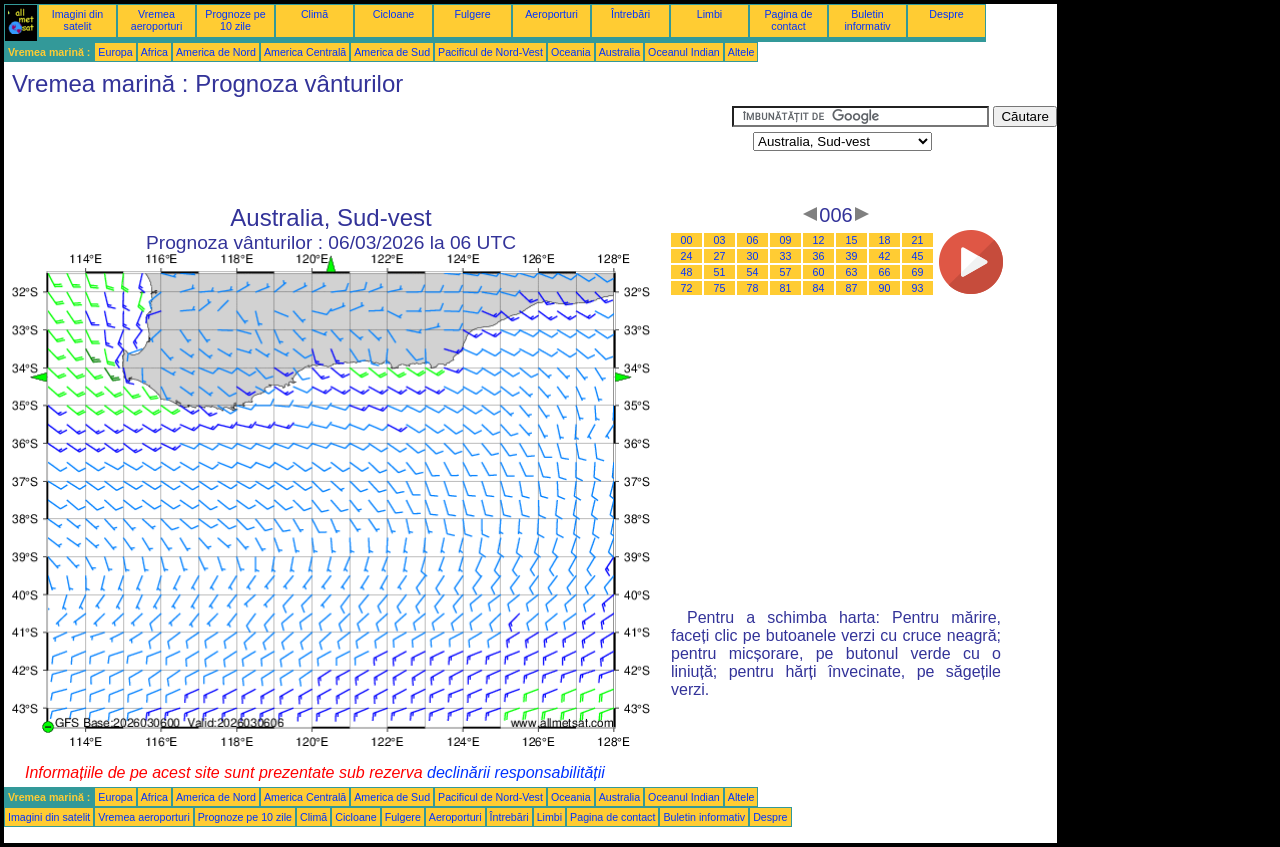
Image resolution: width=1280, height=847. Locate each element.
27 (720, 256)
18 (885, 240)
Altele (741, 52)
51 (720, 272)
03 (720, 240)
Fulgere (472, 14)
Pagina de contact (789, 20)
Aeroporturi (551, 14)
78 (753, 288)
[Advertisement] (368, 151)
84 (819, 288)
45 (918, 256)
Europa (115, 52)
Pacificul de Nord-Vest (490, 52)
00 (687, 240)
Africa (154, 52)
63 (852, 272)
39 (852, 256)
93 (918, 288)
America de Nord (216, 52)
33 (786, 256)
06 (753, 240)
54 (753, 272)
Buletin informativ (867, 20)
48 (687, 272)
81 (786, 288)
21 (918, 240)
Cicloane (393, 14)
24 (687, 256)
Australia (619, 52)
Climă (314, 14)
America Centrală (305, 52)
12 (819, 240)
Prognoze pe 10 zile (235, 20)
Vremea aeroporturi (157, 20)
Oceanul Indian (684, 52)
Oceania (571, 52)
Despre (946, 14)
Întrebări (630, 14)
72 (687, 288)
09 (786, 240)
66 (885, 272)
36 (819, 256)
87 (852, 288)
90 (885, 288)
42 (885, 256)
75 (720, 288)
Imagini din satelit (78, 20)
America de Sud (392, 52)
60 (819, 272)
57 (786, 272)
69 (918, 272)
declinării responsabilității (516, 772)
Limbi (709, 14)
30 (753, 256)
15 (852, 240)
